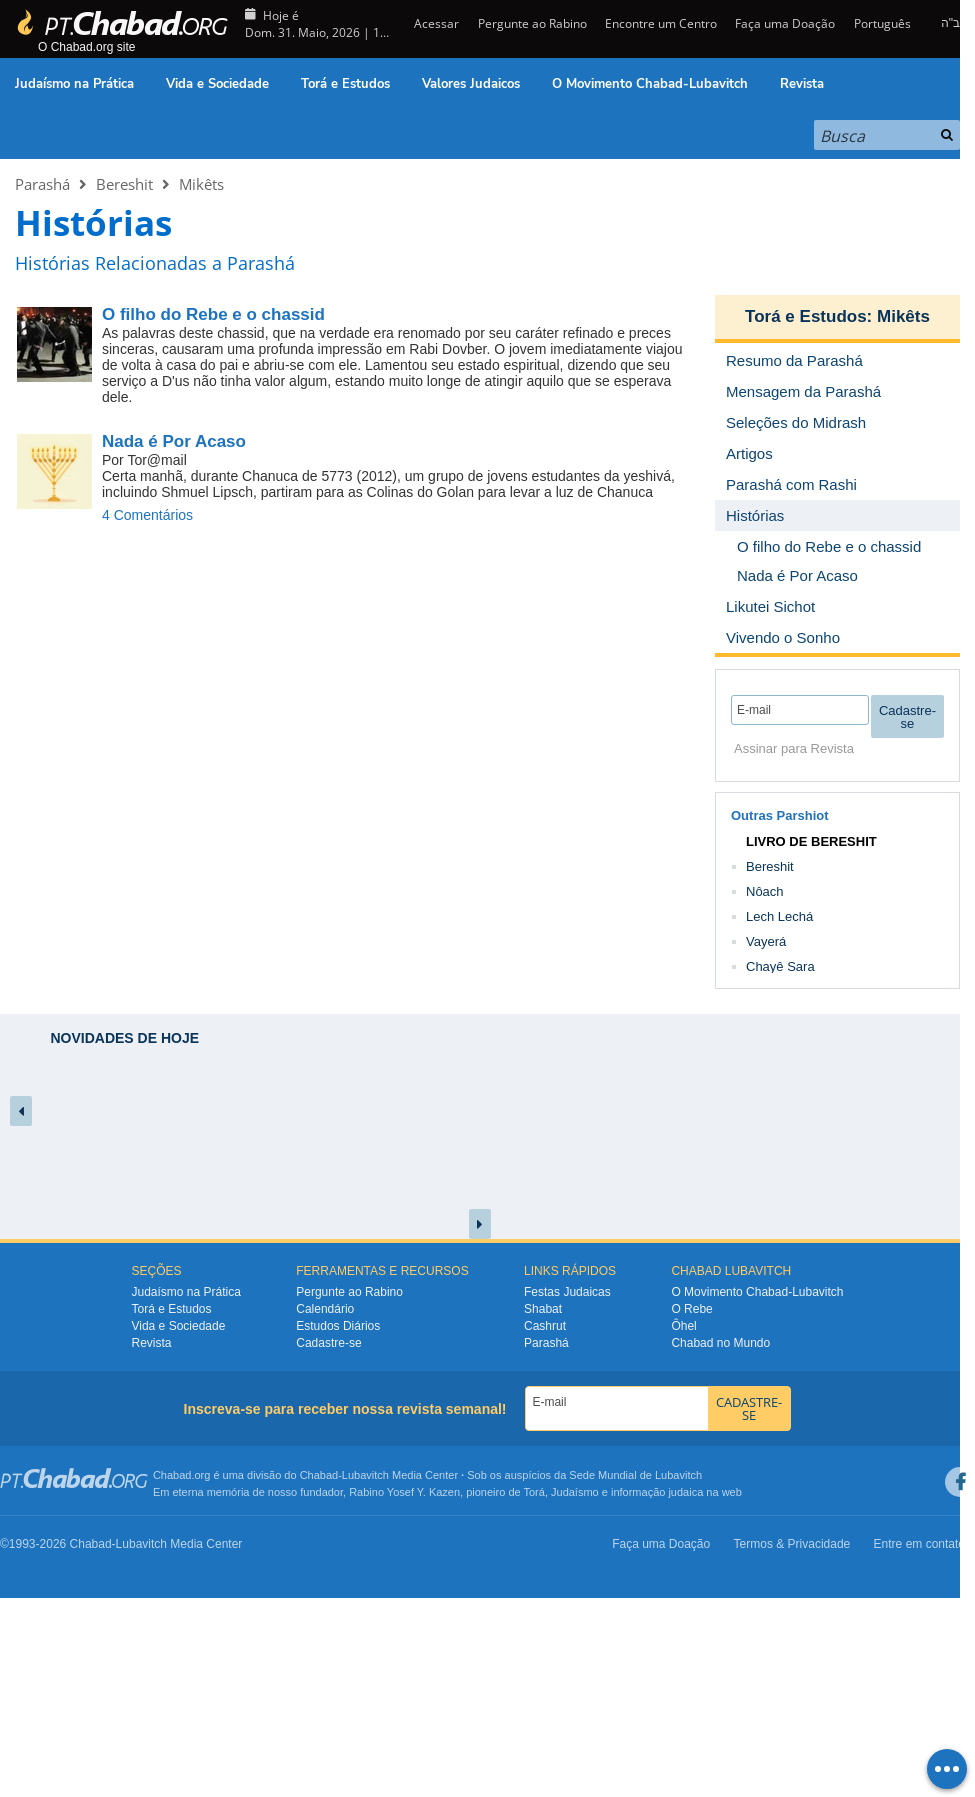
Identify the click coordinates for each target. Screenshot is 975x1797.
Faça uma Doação (785, 23)
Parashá (42, 184)
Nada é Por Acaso (174, 441)
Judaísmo (575, 1492)
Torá (533, 1492)
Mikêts (201, 184)
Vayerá (766, 941)
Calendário (325, 1309)
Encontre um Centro (661, 23)
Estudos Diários (338, 1326)
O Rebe (691, 1309)
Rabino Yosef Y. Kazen (404, 1492)
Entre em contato (919, 1544)
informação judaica (657, 1492)
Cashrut (545, 1326)
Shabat (543, 1309)
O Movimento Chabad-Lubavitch (650, 84)
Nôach (765, 891)
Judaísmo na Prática (74, 84)
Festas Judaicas (567, 1292)
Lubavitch (365, 1475)
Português (882, 23)
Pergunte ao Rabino (532, 23)
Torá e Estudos (345, 84)
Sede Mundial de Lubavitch (635, 1475)
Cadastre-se (328, 1343)
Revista (802, 84)
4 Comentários (147, 515)
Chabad (319, 1475)
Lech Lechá (779, 916)
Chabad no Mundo (720, 1343)
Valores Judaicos (471, 84)
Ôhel (683, 1326)
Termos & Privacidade (792, 1544)
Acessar (435, 23)
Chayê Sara (780, 966)
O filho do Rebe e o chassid (213, 314)
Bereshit (124, 184)
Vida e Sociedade (217, 84)
